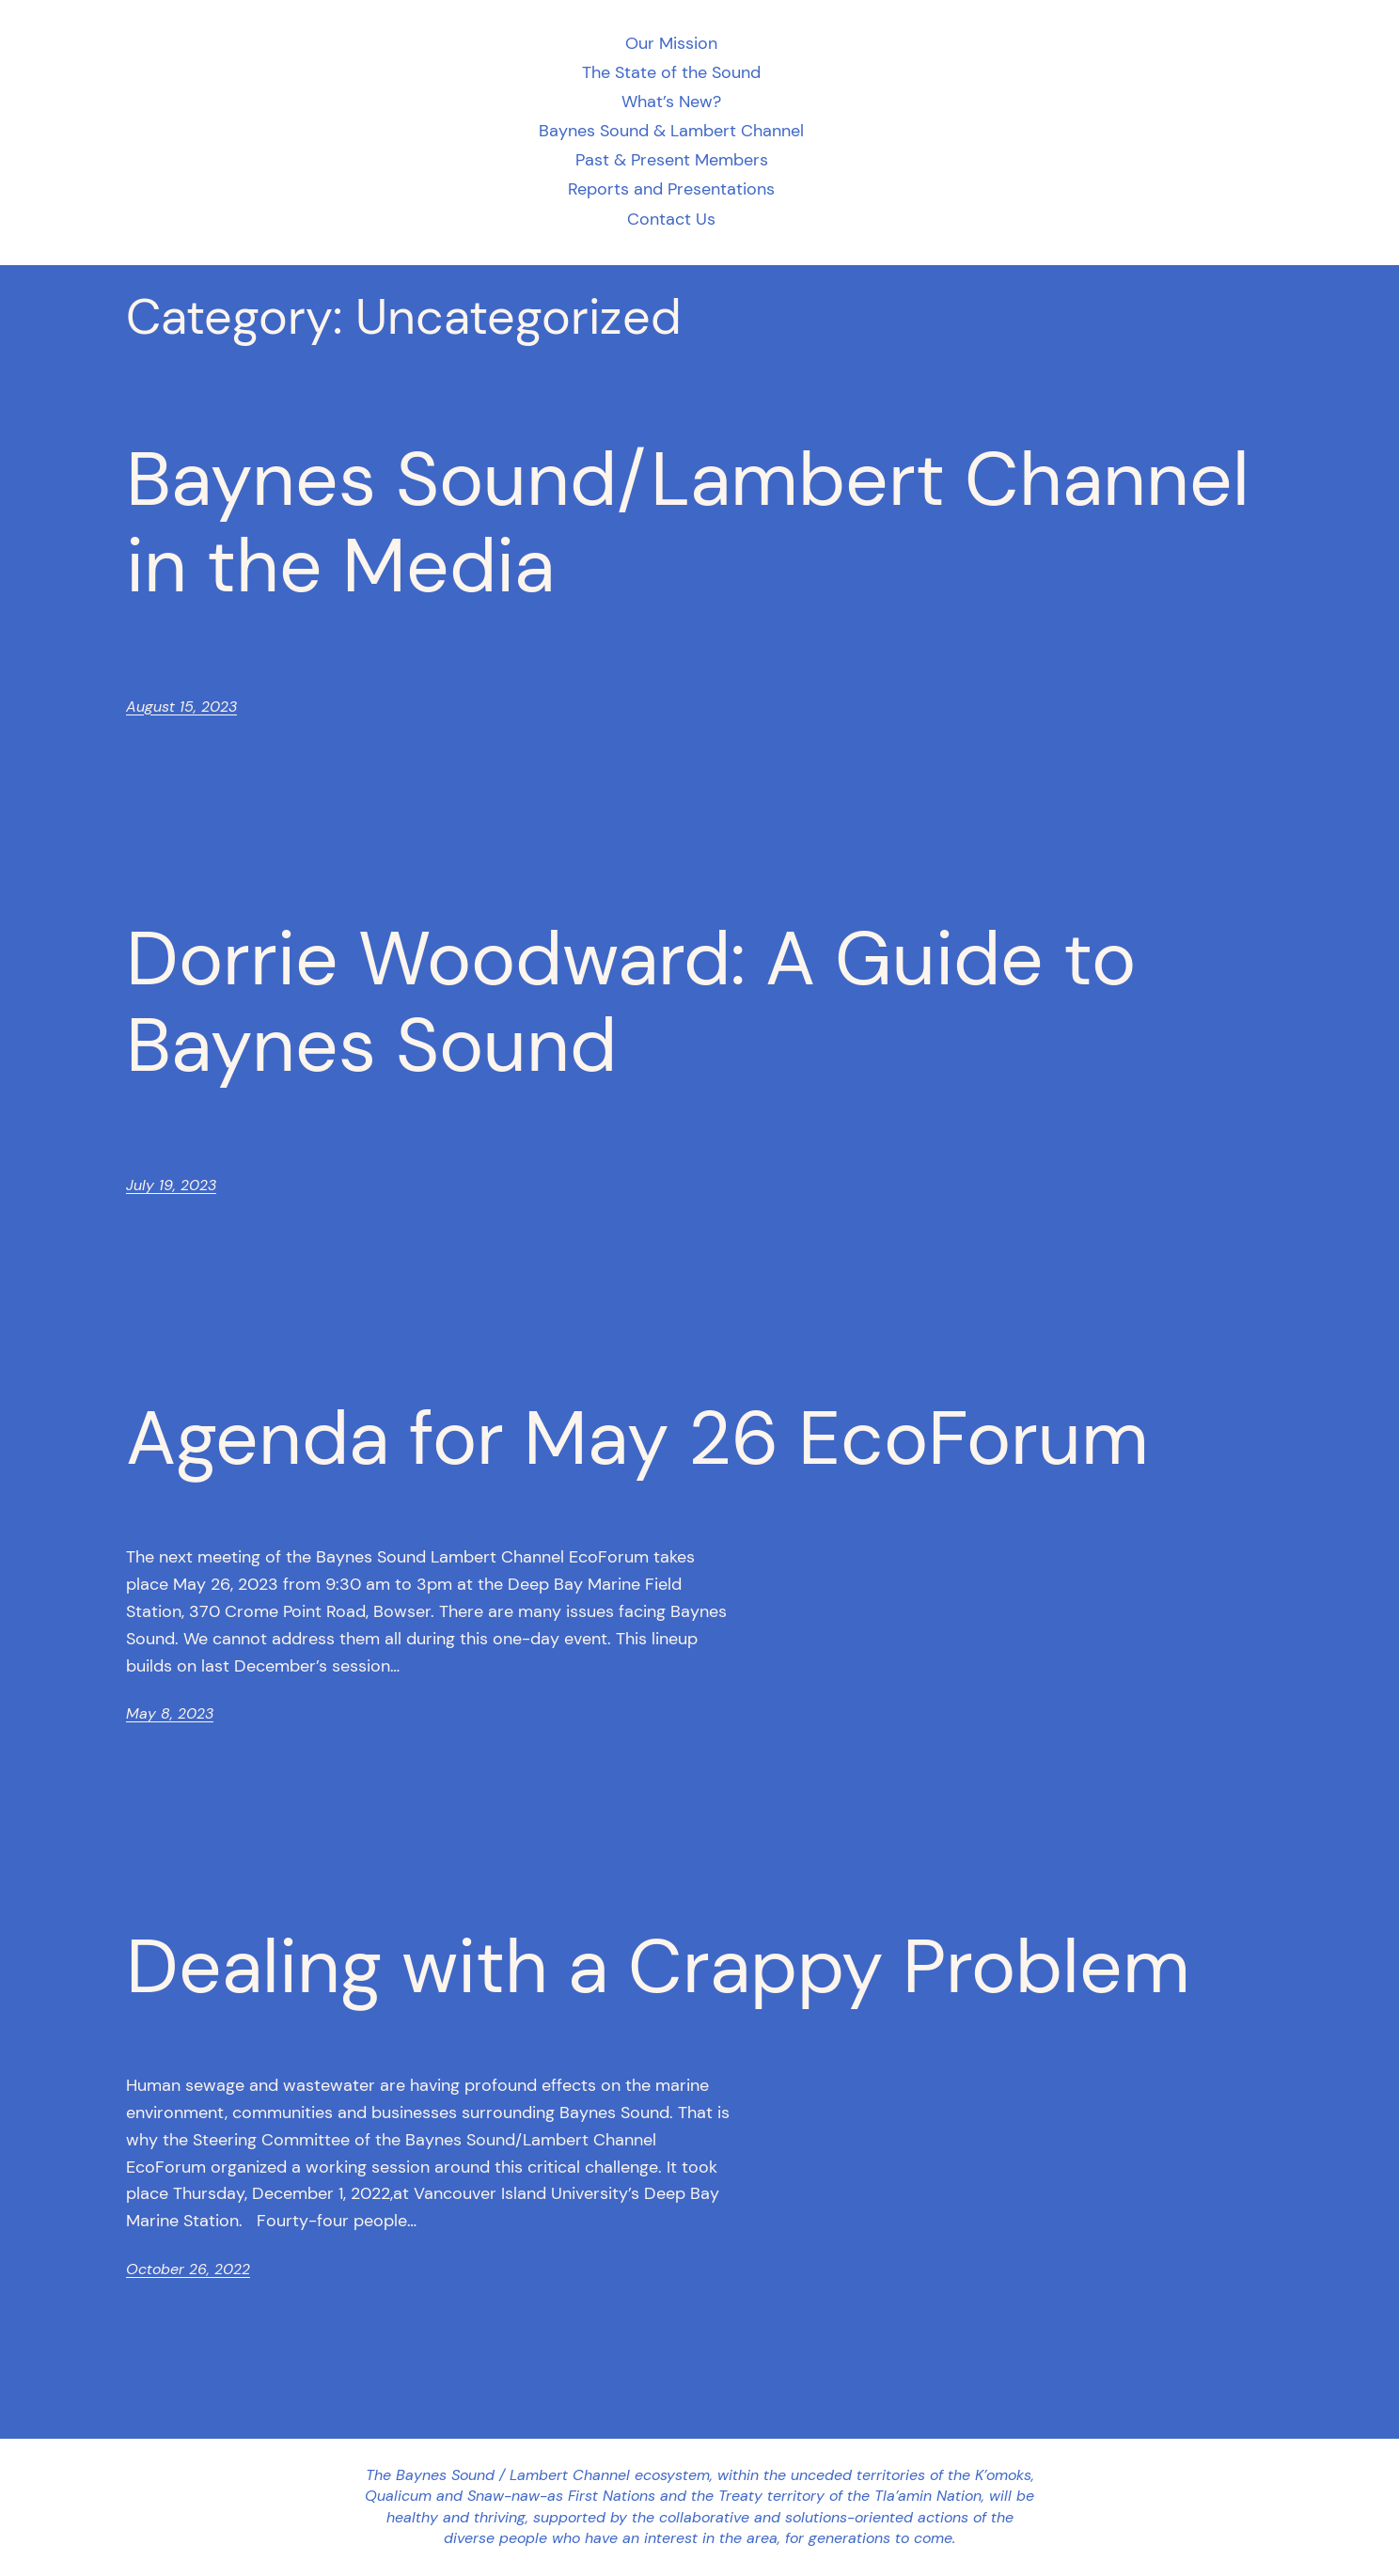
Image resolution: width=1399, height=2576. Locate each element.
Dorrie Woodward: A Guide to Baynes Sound (631, 1002)
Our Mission (671, 43)
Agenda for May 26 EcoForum (637, 1438)
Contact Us (671, 219)
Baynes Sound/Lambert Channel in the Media (688, 522)
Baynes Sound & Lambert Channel (671, 131)
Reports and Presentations (671, 189)
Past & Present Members (671, 160)
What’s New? (671, 102)
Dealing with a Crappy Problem (658, 1967)
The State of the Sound (671, 73)
